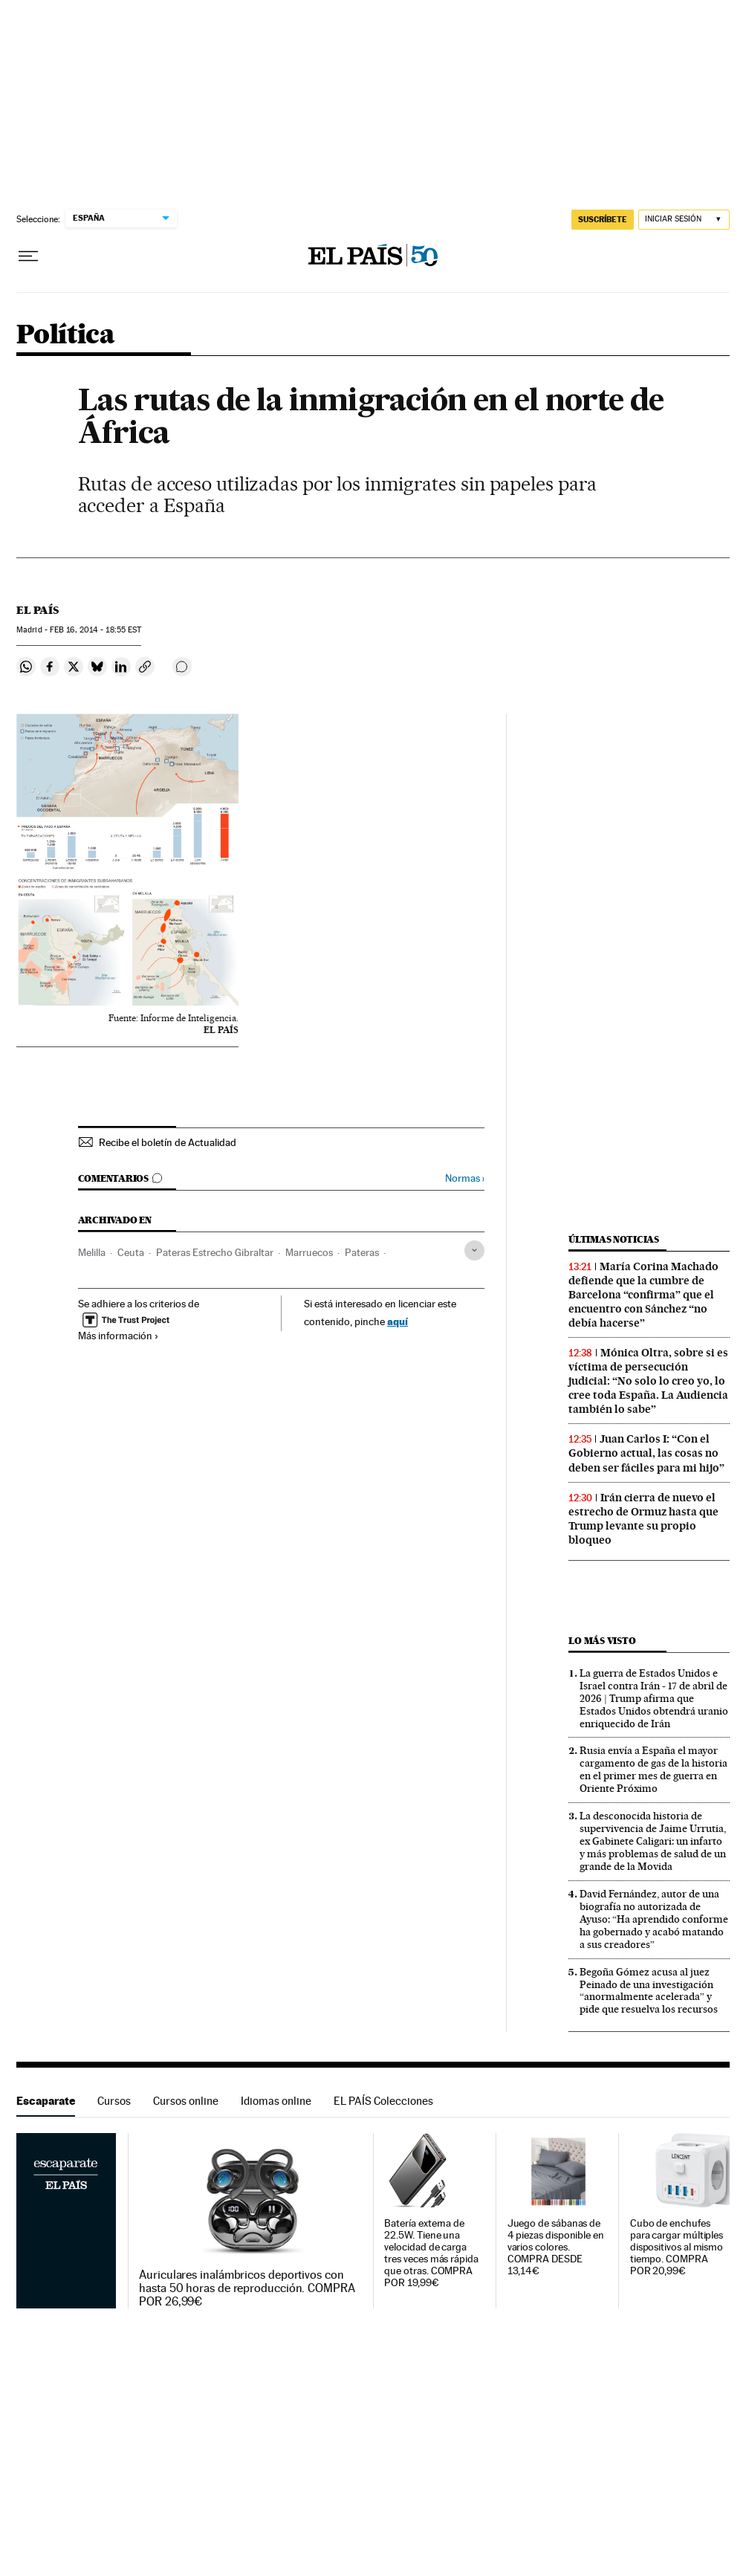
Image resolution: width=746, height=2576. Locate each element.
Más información (118, 1336)
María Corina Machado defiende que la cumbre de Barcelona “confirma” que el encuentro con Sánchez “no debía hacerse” (643, 1295)
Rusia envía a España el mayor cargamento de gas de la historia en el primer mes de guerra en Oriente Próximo (653, 1769)
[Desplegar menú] (28, 256)
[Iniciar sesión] (684, 220)
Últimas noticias (613, 1239)
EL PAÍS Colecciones (383, 2100)
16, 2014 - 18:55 (95, 630)
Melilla (92, 1252)
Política (65, 335)
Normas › (464, 1178)
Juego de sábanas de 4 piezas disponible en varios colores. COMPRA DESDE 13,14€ (555, 2247)
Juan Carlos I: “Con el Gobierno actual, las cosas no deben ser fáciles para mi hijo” (646, 1453)
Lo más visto (601, 1640)
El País (37, 610)
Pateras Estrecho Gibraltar (214, 1252)
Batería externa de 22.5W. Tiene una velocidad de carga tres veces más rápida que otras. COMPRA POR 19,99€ (431, 2253)
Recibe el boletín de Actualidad (167, 1142)
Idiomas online (276, 2100)
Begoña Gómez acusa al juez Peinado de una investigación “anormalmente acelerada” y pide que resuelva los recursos (649, 1991)
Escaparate (45, 2100)
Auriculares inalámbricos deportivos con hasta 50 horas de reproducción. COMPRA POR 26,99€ (247, 2288)
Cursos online (185, 2100)
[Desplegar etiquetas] (474, 1250)
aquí (397, 1321)
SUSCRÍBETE (602, 219)
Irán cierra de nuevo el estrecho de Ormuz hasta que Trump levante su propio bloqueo (643, 1519)
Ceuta (130, 1252)
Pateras (362, 1252)
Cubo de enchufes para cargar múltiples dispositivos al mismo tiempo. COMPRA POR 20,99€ (676, 2247)
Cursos (114, 2100)
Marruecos (309, 1252)
